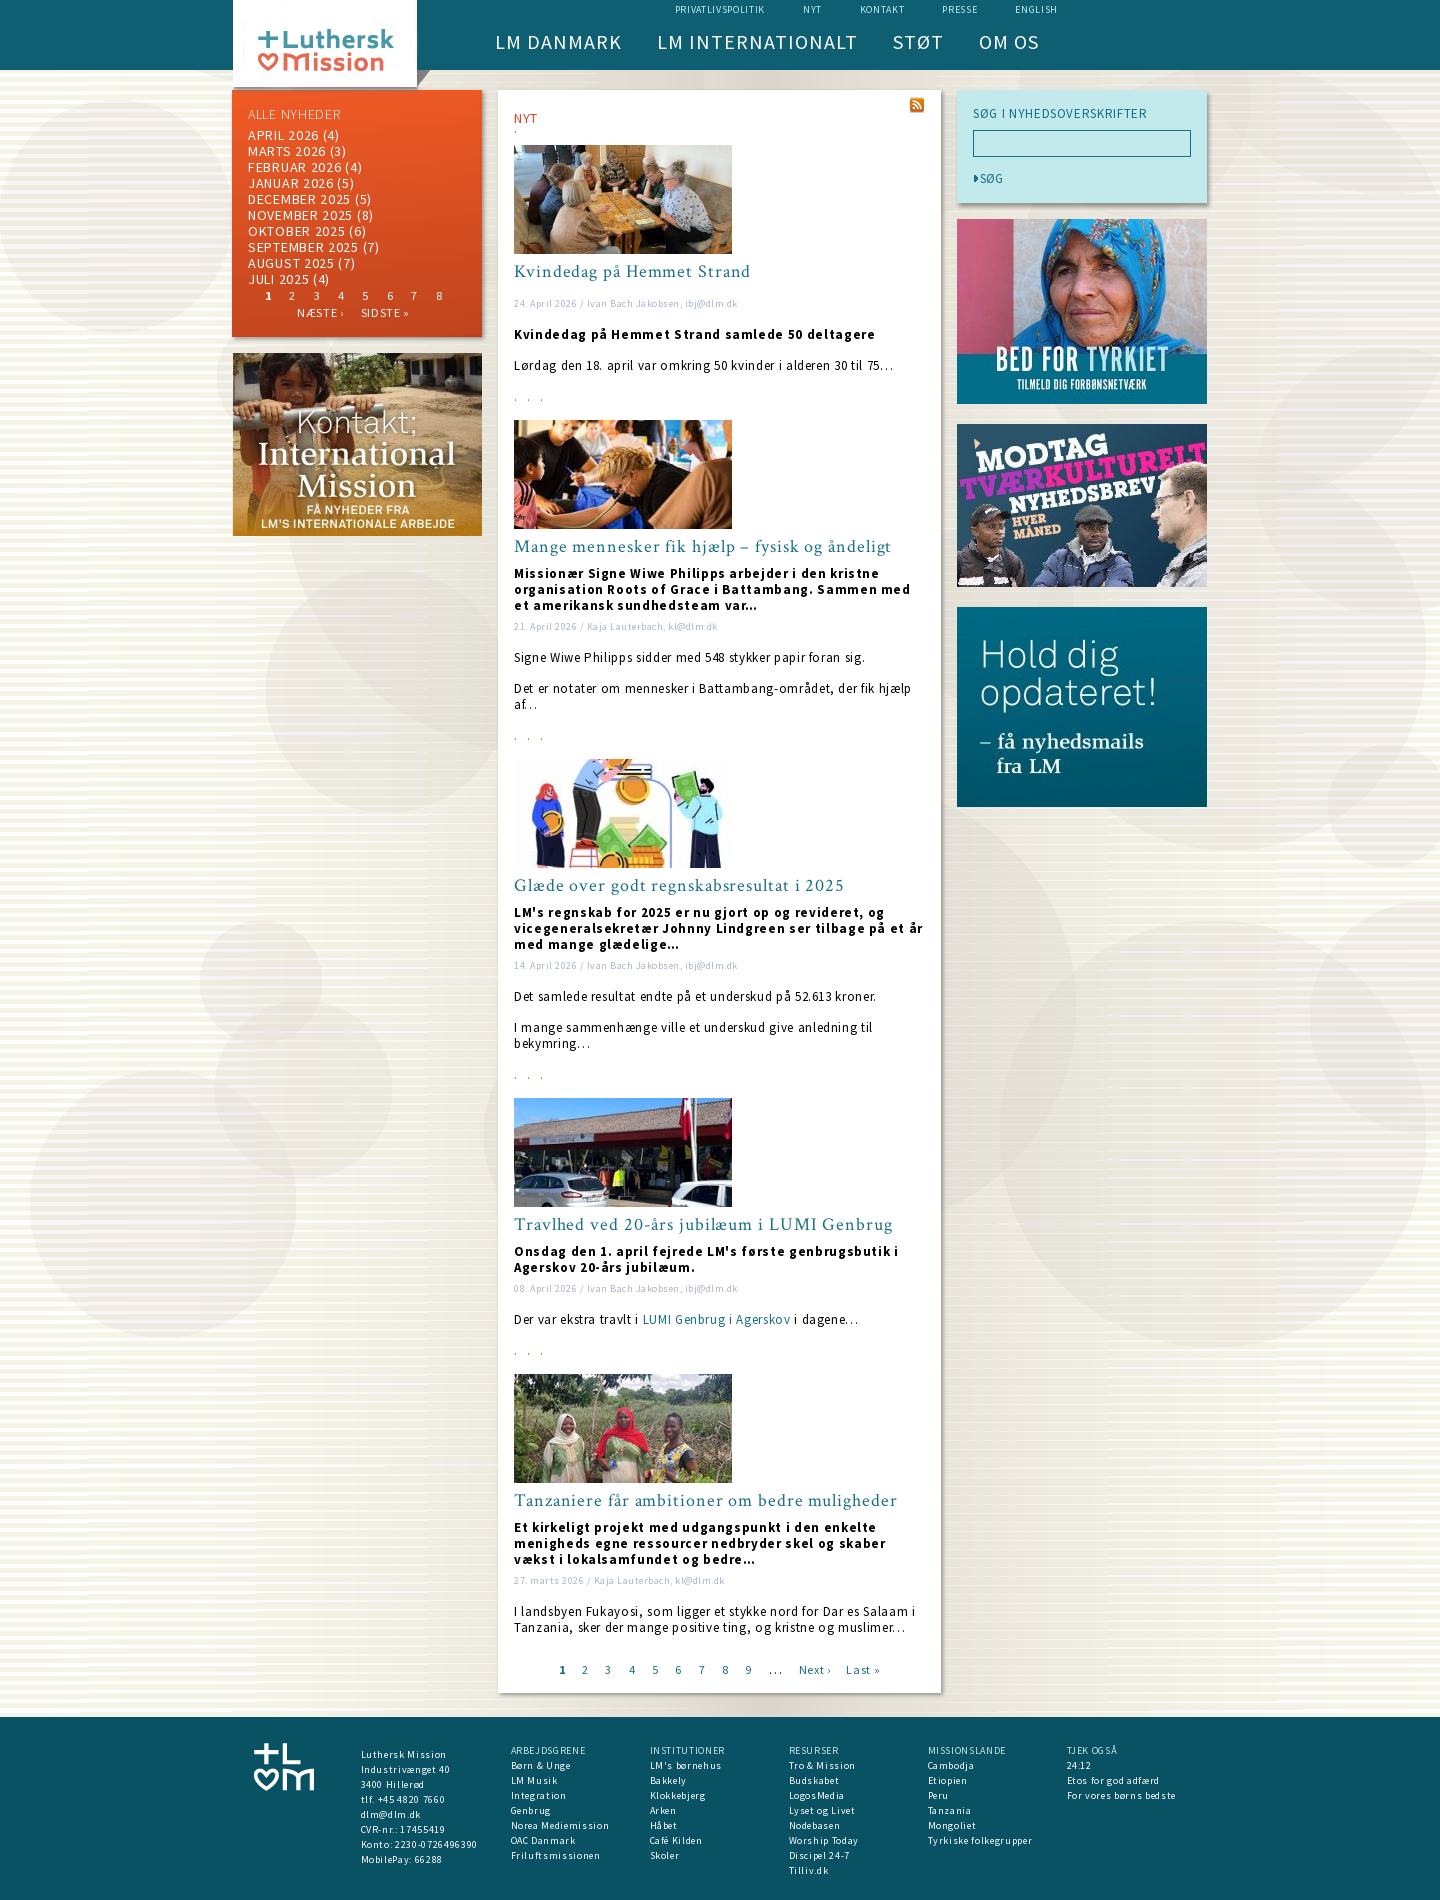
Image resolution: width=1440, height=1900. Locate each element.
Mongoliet (952, 1825)
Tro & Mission (822, 1765)
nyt (812, 9)
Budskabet (814, 1780)
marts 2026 (287, 151)
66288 (429, 1859)
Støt (918, 41)
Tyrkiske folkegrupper (980, 1840)
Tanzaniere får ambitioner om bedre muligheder (706, 1501)
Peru (939, 1795)
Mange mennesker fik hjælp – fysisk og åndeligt (703, 547)
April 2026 (283, 135)
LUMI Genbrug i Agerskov (717, 1319)
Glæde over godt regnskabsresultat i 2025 (679, 886)
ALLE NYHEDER (294, 114)
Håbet (664, 1825)
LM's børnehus (686, 1765)
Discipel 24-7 (819, 1855)
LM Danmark (558, 41)
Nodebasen (815, 1825)
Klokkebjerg (678, 1795)
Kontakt (882, 9)
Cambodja (951, 1765)
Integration (539, 1795)
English (1036, 9)
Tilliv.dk (809, 1870)
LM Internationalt (757, 41)
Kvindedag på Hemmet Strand (632, 272)
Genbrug (531, 1810)
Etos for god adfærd (1113, 1780)
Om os (1009, 41)
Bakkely (669, 1780)
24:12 (1079, 1765)
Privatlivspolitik (720, 9)
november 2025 (300, 215)
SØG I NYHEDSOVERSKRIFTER (1060, 114)
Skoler (665, 1855)
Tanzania (950, 1810)
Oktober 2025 (296, 231)
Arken (663, 1810)
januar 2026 (291, 183)
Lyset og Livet (822, 1810)
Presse (959, 9)
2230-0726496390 (436, 1844)
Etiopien (948, 1780)
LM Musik (534, 1780)
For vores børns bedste (1121, 1795)
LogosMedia (817, 1795)
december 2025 (299, 199)
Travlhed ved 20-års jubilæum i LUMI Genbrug (703, 1225)
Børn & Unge (541, 1765)
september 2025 (303, 247)
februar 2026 (294, 167)
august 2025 (291, 263)
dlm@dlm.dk (391, 1814)
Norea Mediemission (560, 1825)
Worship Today (824, 1840)
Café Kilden (676, 1840)
